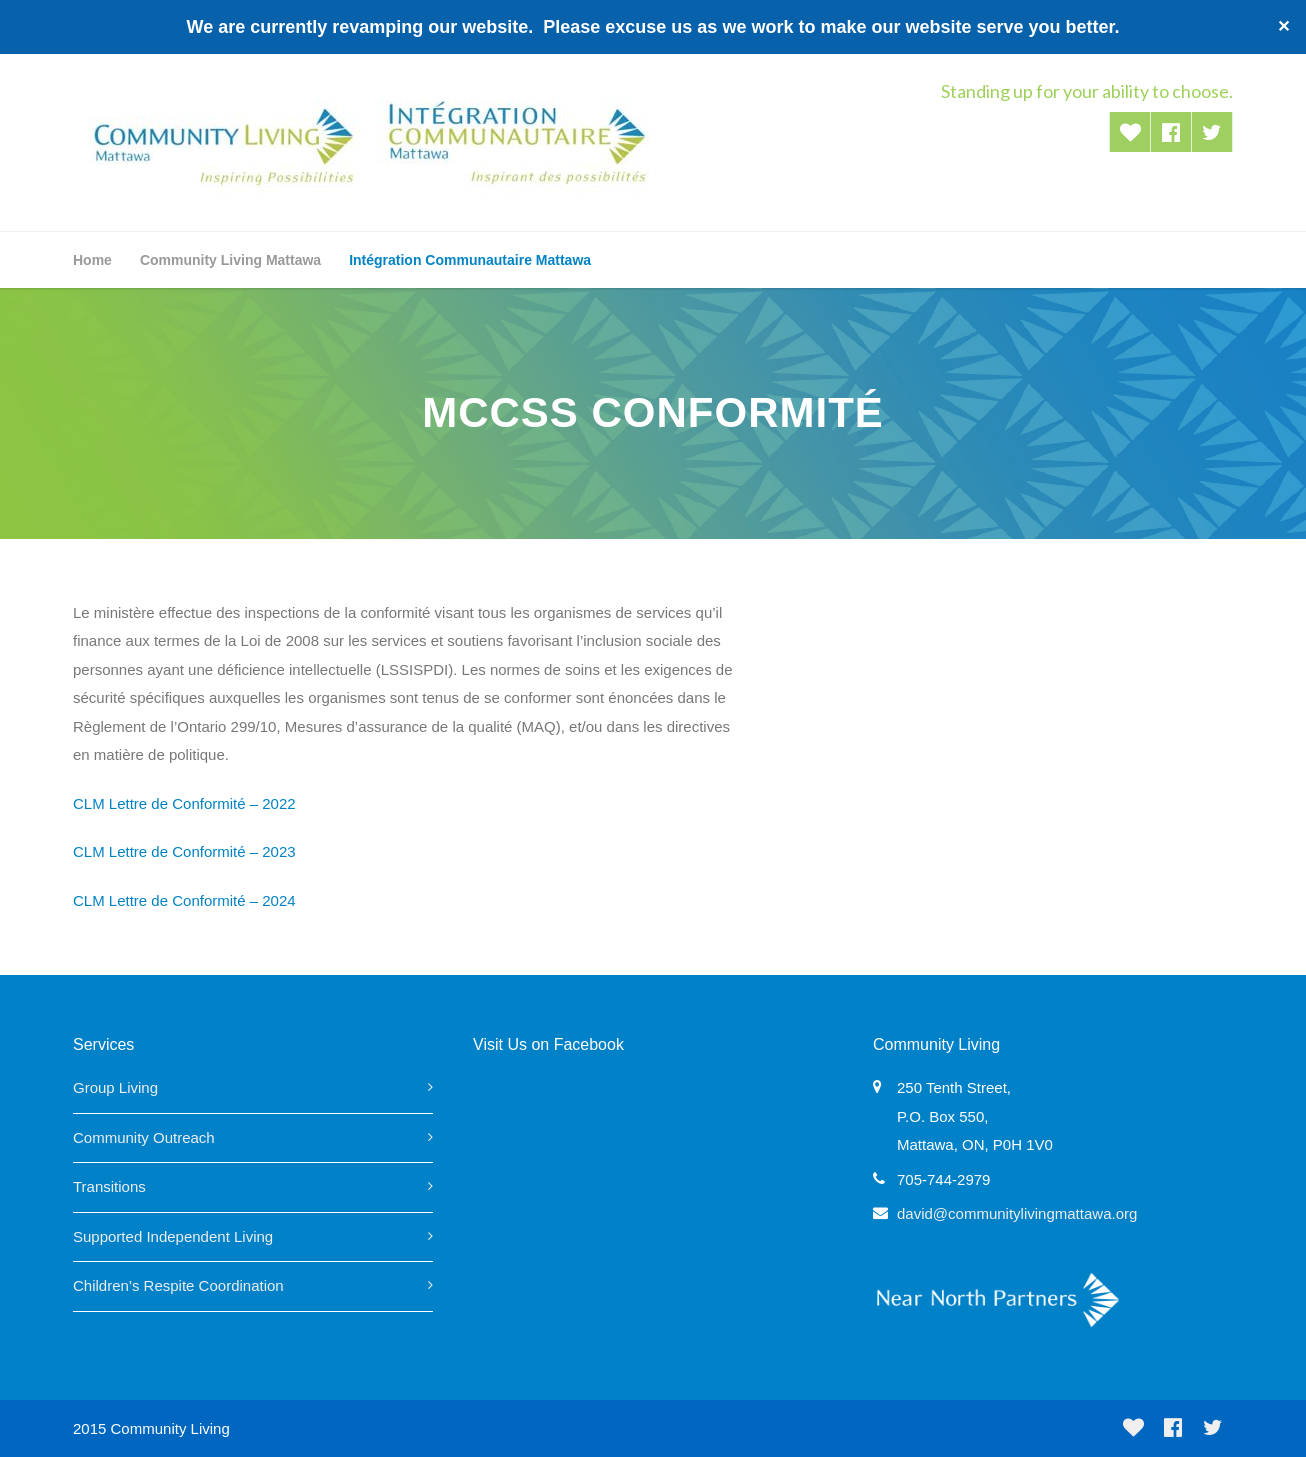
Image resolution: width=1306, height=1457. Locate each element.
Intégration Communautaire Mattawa (470, 260)
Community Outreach (144, 1137)
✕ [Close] (1284, 27)
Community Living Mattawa (230, 260)
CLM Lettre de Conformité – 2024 (184, 900)
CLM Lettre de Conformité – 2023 (184, 851)
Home (92, 260)
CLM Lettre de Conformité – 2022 (184, 803)
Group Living (115, 1087)
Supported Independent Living (173, 1236)
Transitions (109, 1186)
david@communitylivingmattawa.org (1017, 1213)
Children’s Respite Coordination (178, 1285)
